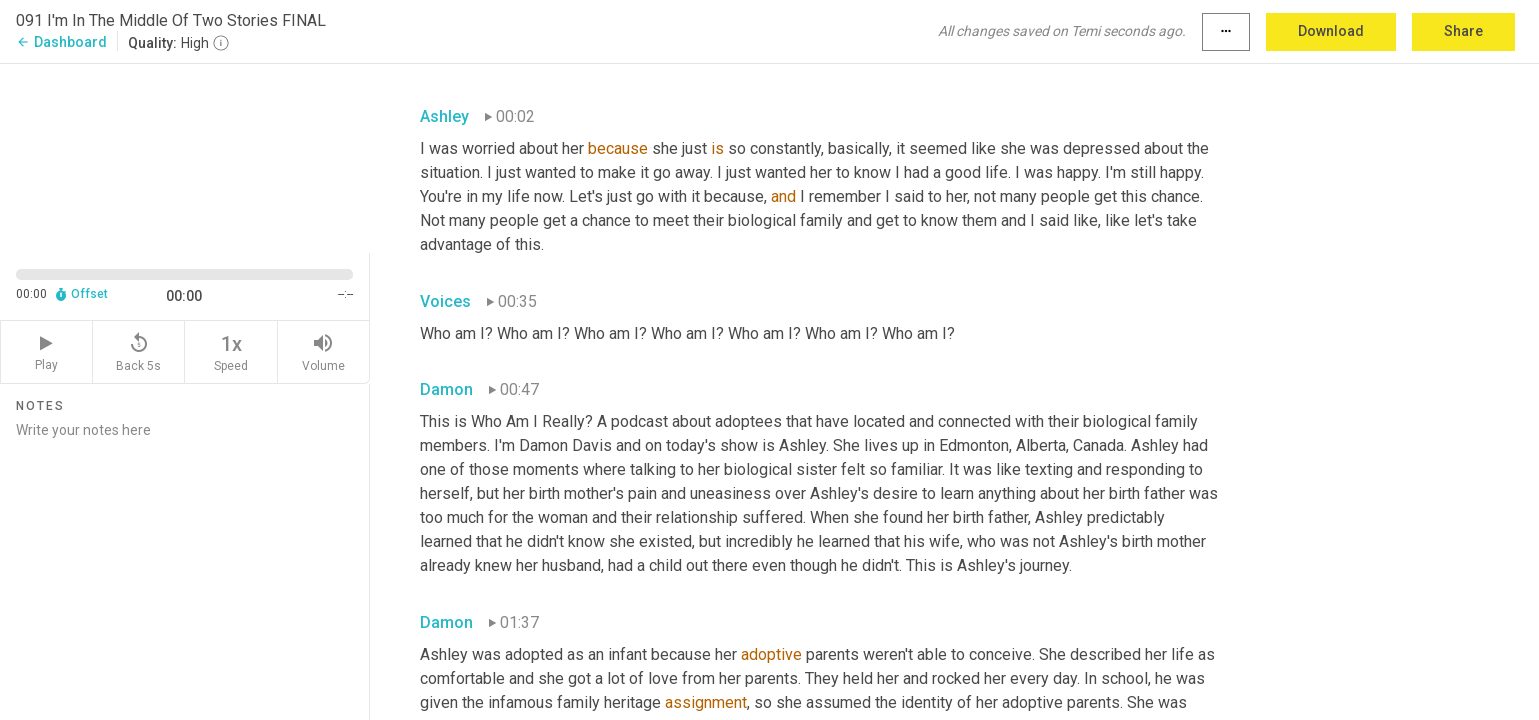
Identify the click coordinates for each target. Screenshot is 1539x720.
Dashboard (61, 42)
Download (1331, 31)
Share (1463, 31)
